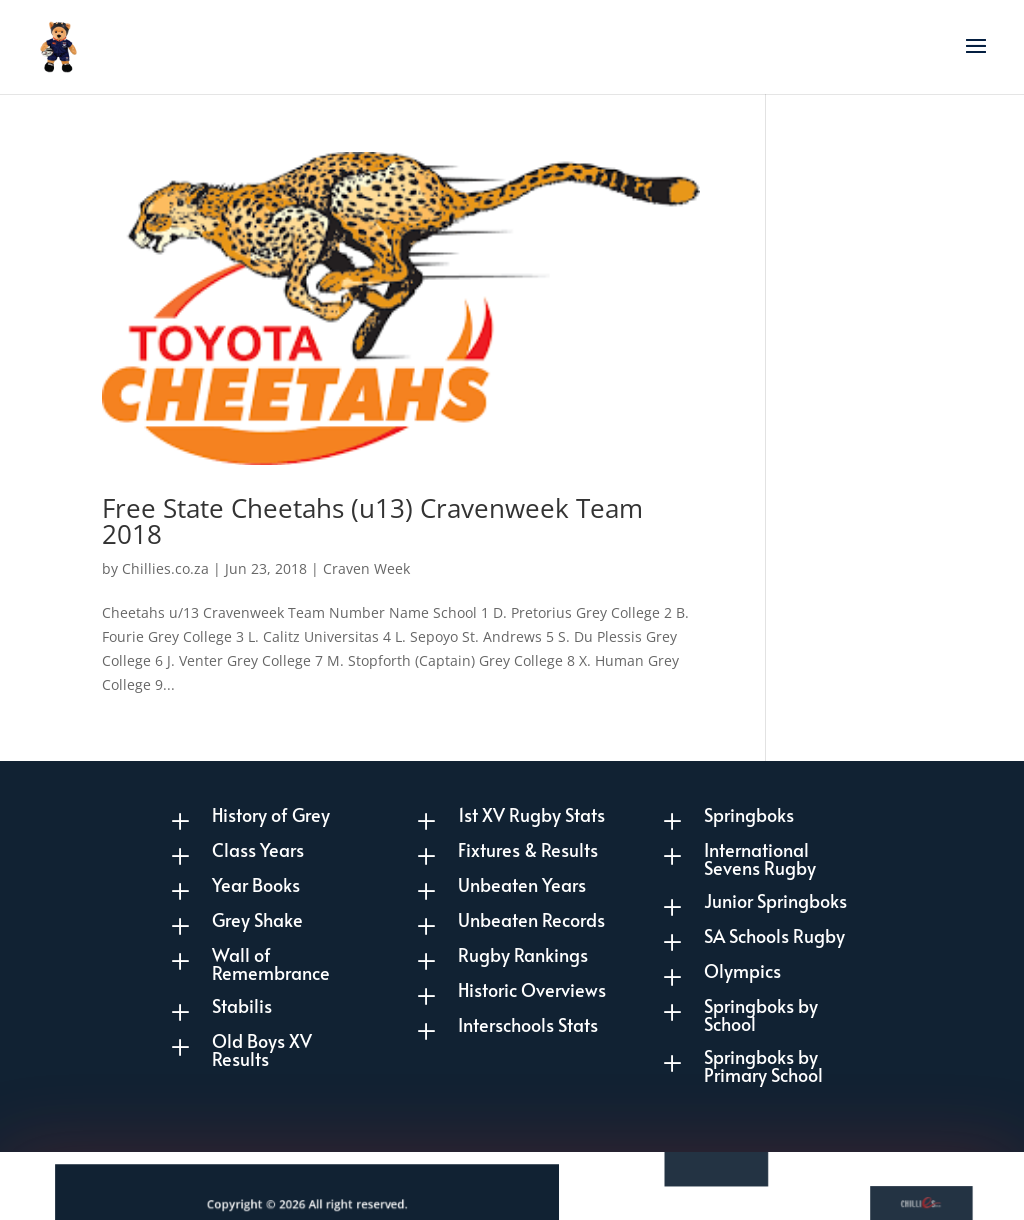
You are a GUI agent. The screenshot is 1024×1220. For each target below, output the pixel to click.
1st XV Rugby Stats (531, 814)
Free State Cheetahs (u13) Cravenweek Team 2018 (372, 521)
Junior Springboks (775, 900)
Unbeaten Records (531, 919)
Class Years (258, 849)
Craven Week (366, 568)
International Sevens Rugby (760, 858)
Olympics (742, 970)
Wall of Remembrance (271, 963)
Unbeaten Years (522, 884)
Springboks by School (761, 1014)
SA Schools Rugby (774, 935)
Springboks (749, 814)
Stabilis (242, 1005)
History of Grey (271, 814)
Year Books (256, 884)
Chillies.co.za (165, 568)
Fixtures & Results (528, 849)
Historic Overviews (532, 989)
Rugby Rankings (523, 954)
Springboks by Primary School (763, 1065)
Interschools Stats (528, 1024)
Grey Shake (257, 919)
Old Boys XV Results (262, 1049)
